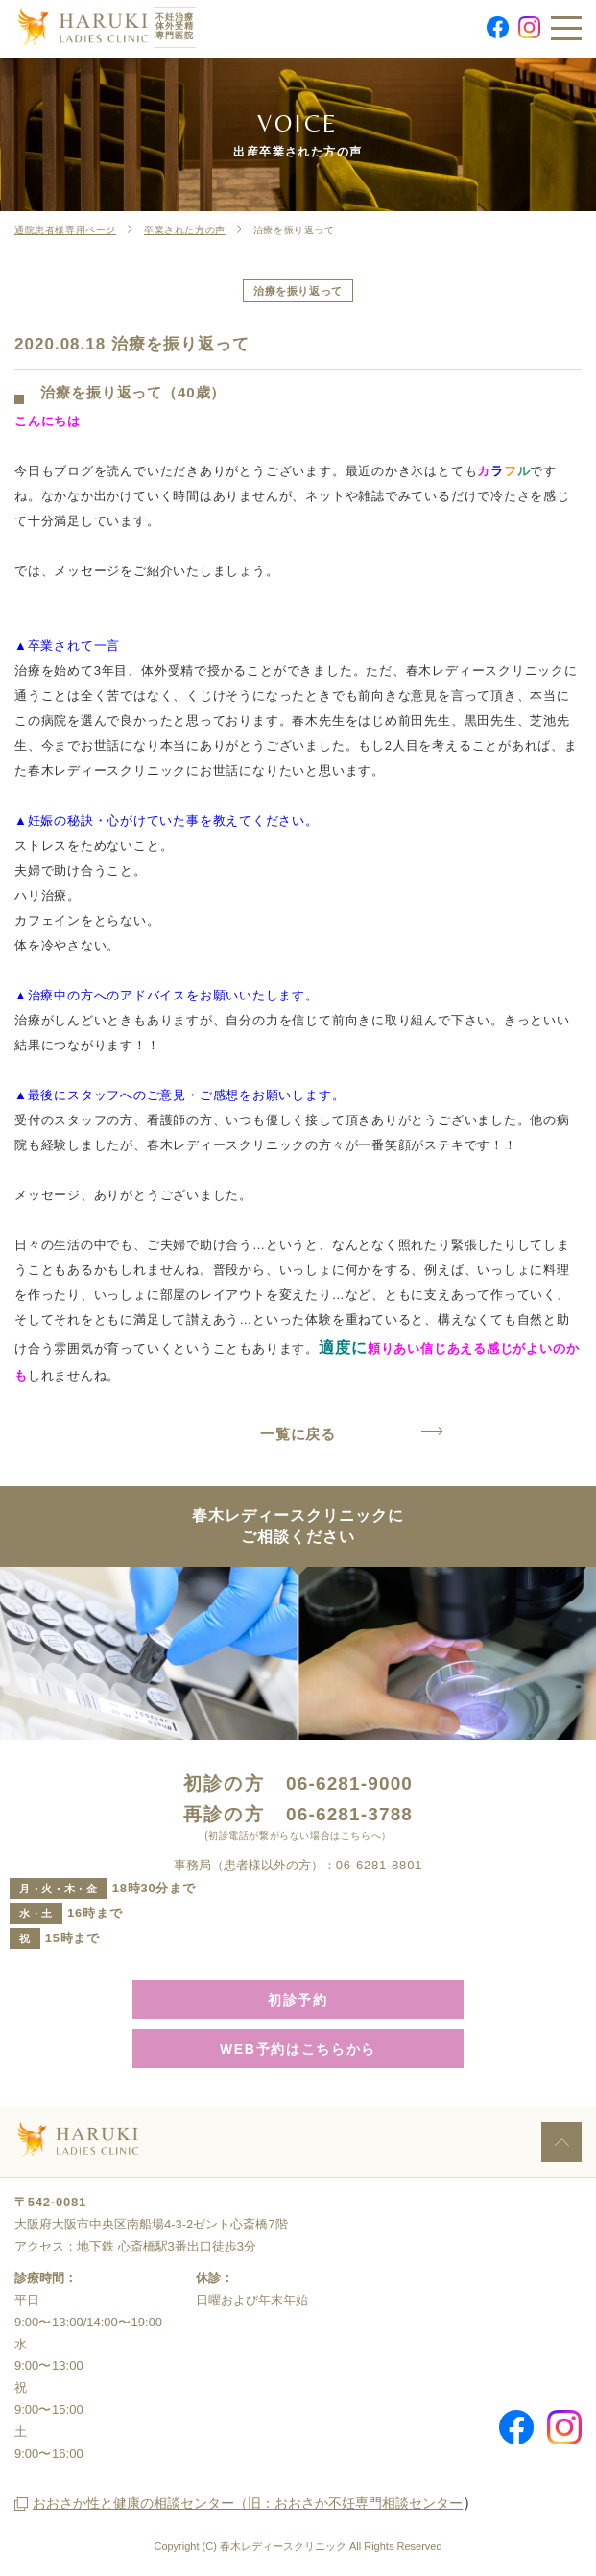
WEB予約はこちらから (298, 2049)
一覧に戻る (298, 1434)
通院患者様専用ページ (65, 230)
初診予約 (298, 2000)
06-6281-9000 (349, 1783)
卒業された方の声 (185, 230)
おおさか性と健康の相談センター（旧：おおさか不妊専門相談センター (248, 2503)
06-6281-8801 (379, 1865)
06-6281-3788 (349, 1814)
